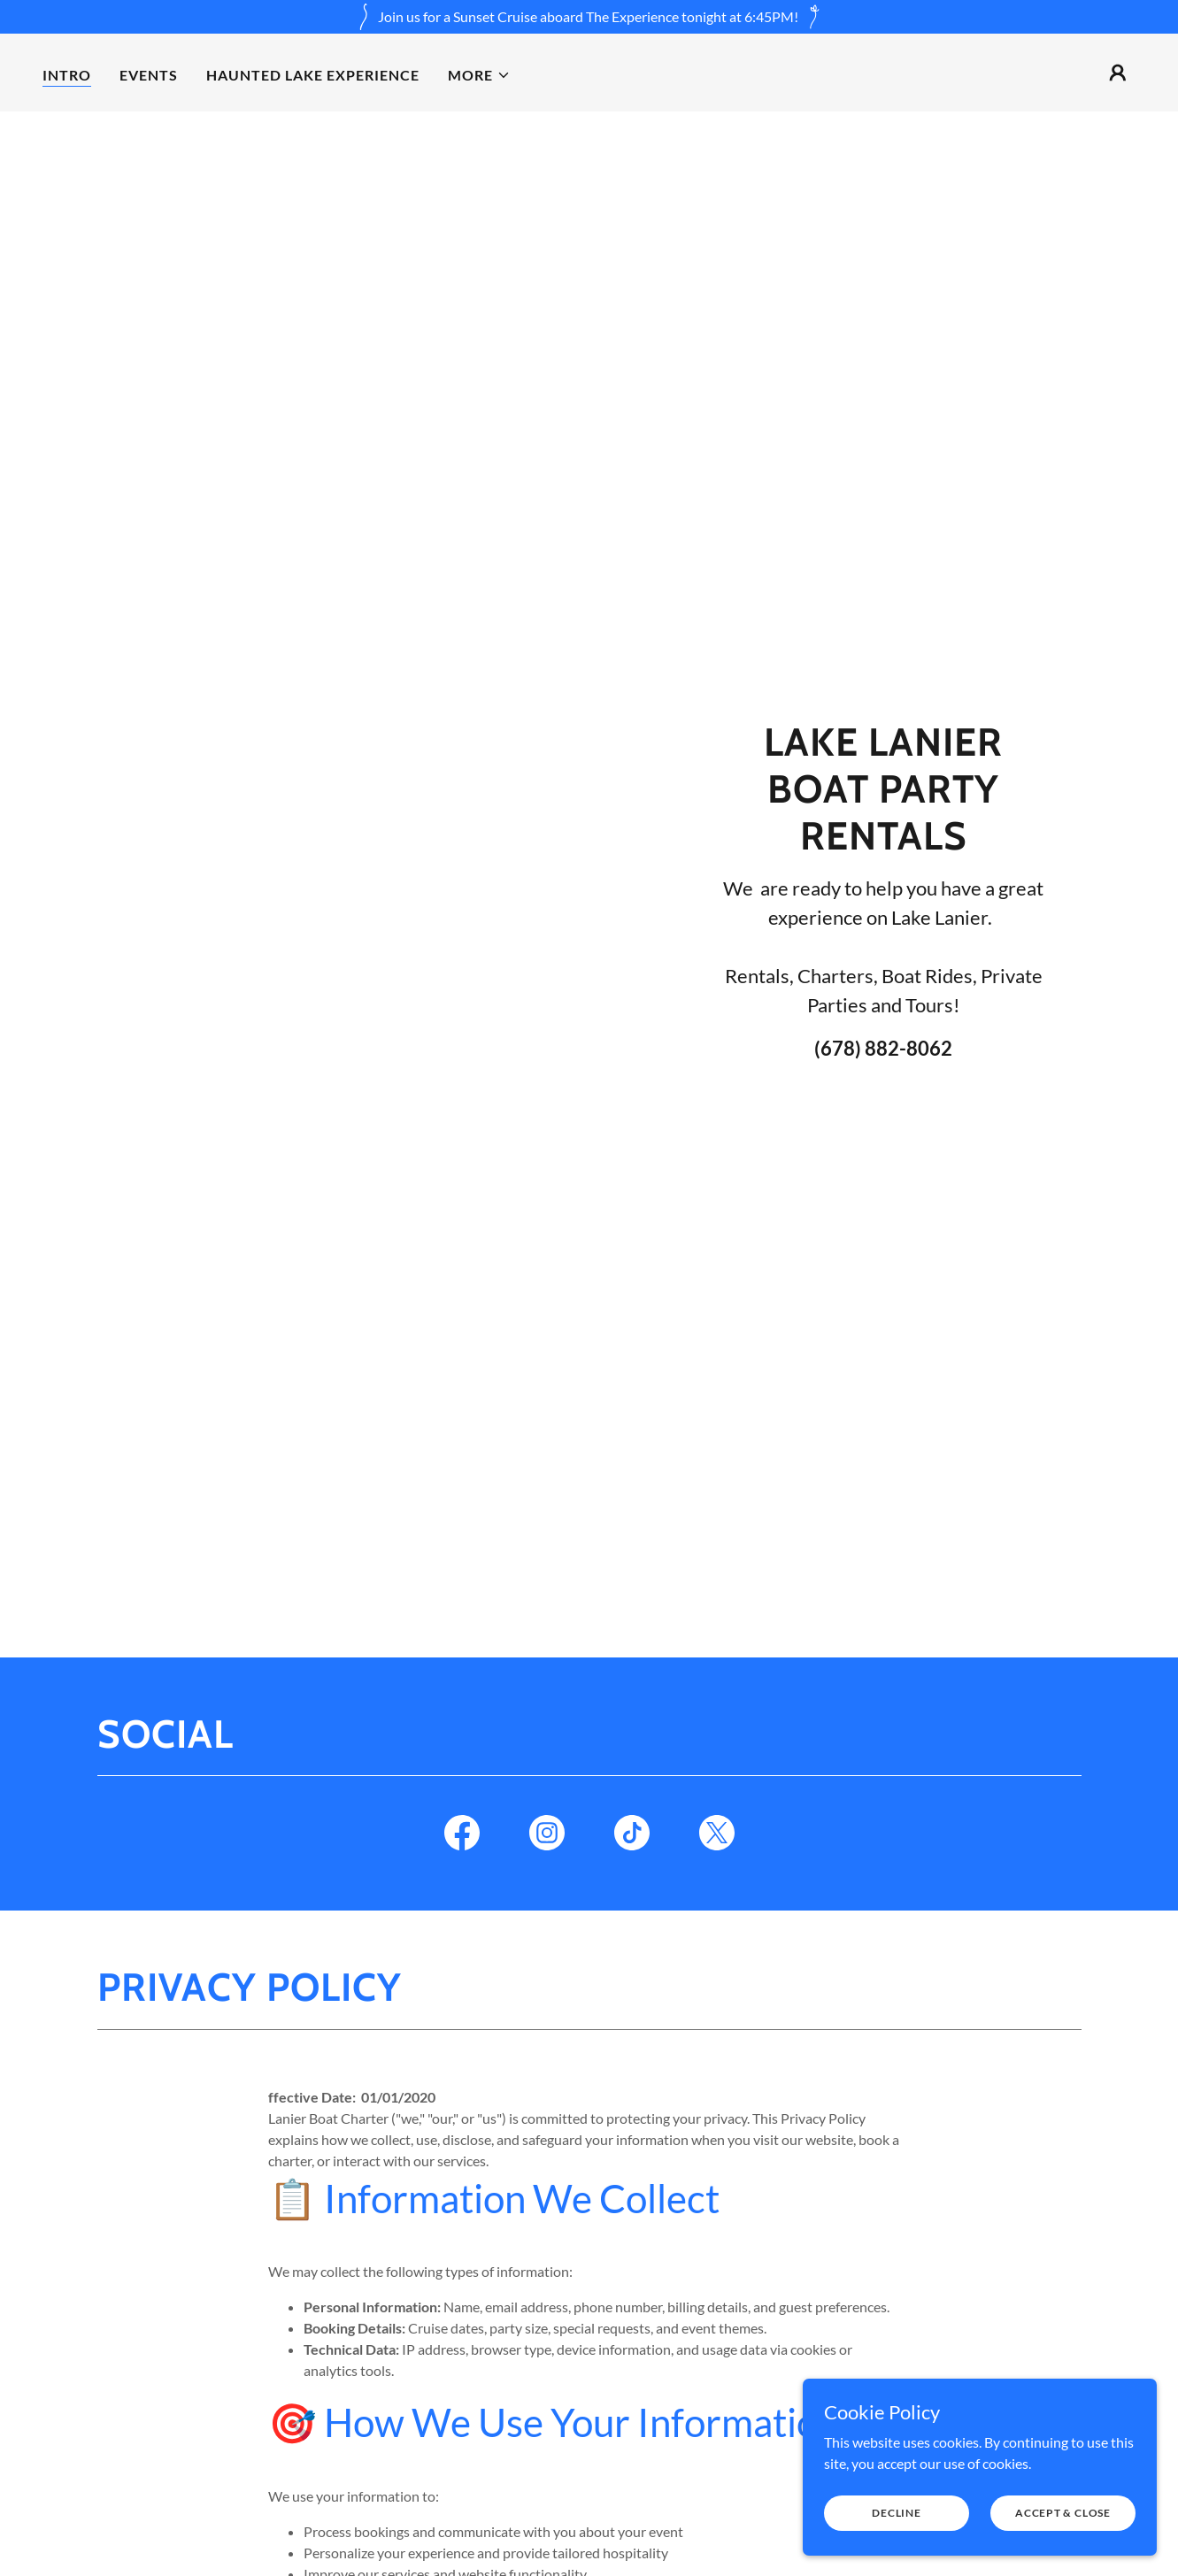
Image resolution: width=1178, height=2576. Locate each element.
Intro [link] (66, 74)
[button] (479, 75)
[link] (462, 1836)
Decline (896, 2549)
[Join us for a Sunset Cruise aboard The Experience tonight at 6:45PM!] (589, 17)
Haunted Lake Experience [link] (313, 74)
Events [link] (148, 74)
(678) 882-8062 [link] (883, 1048)
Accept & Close (1063, 2549)
